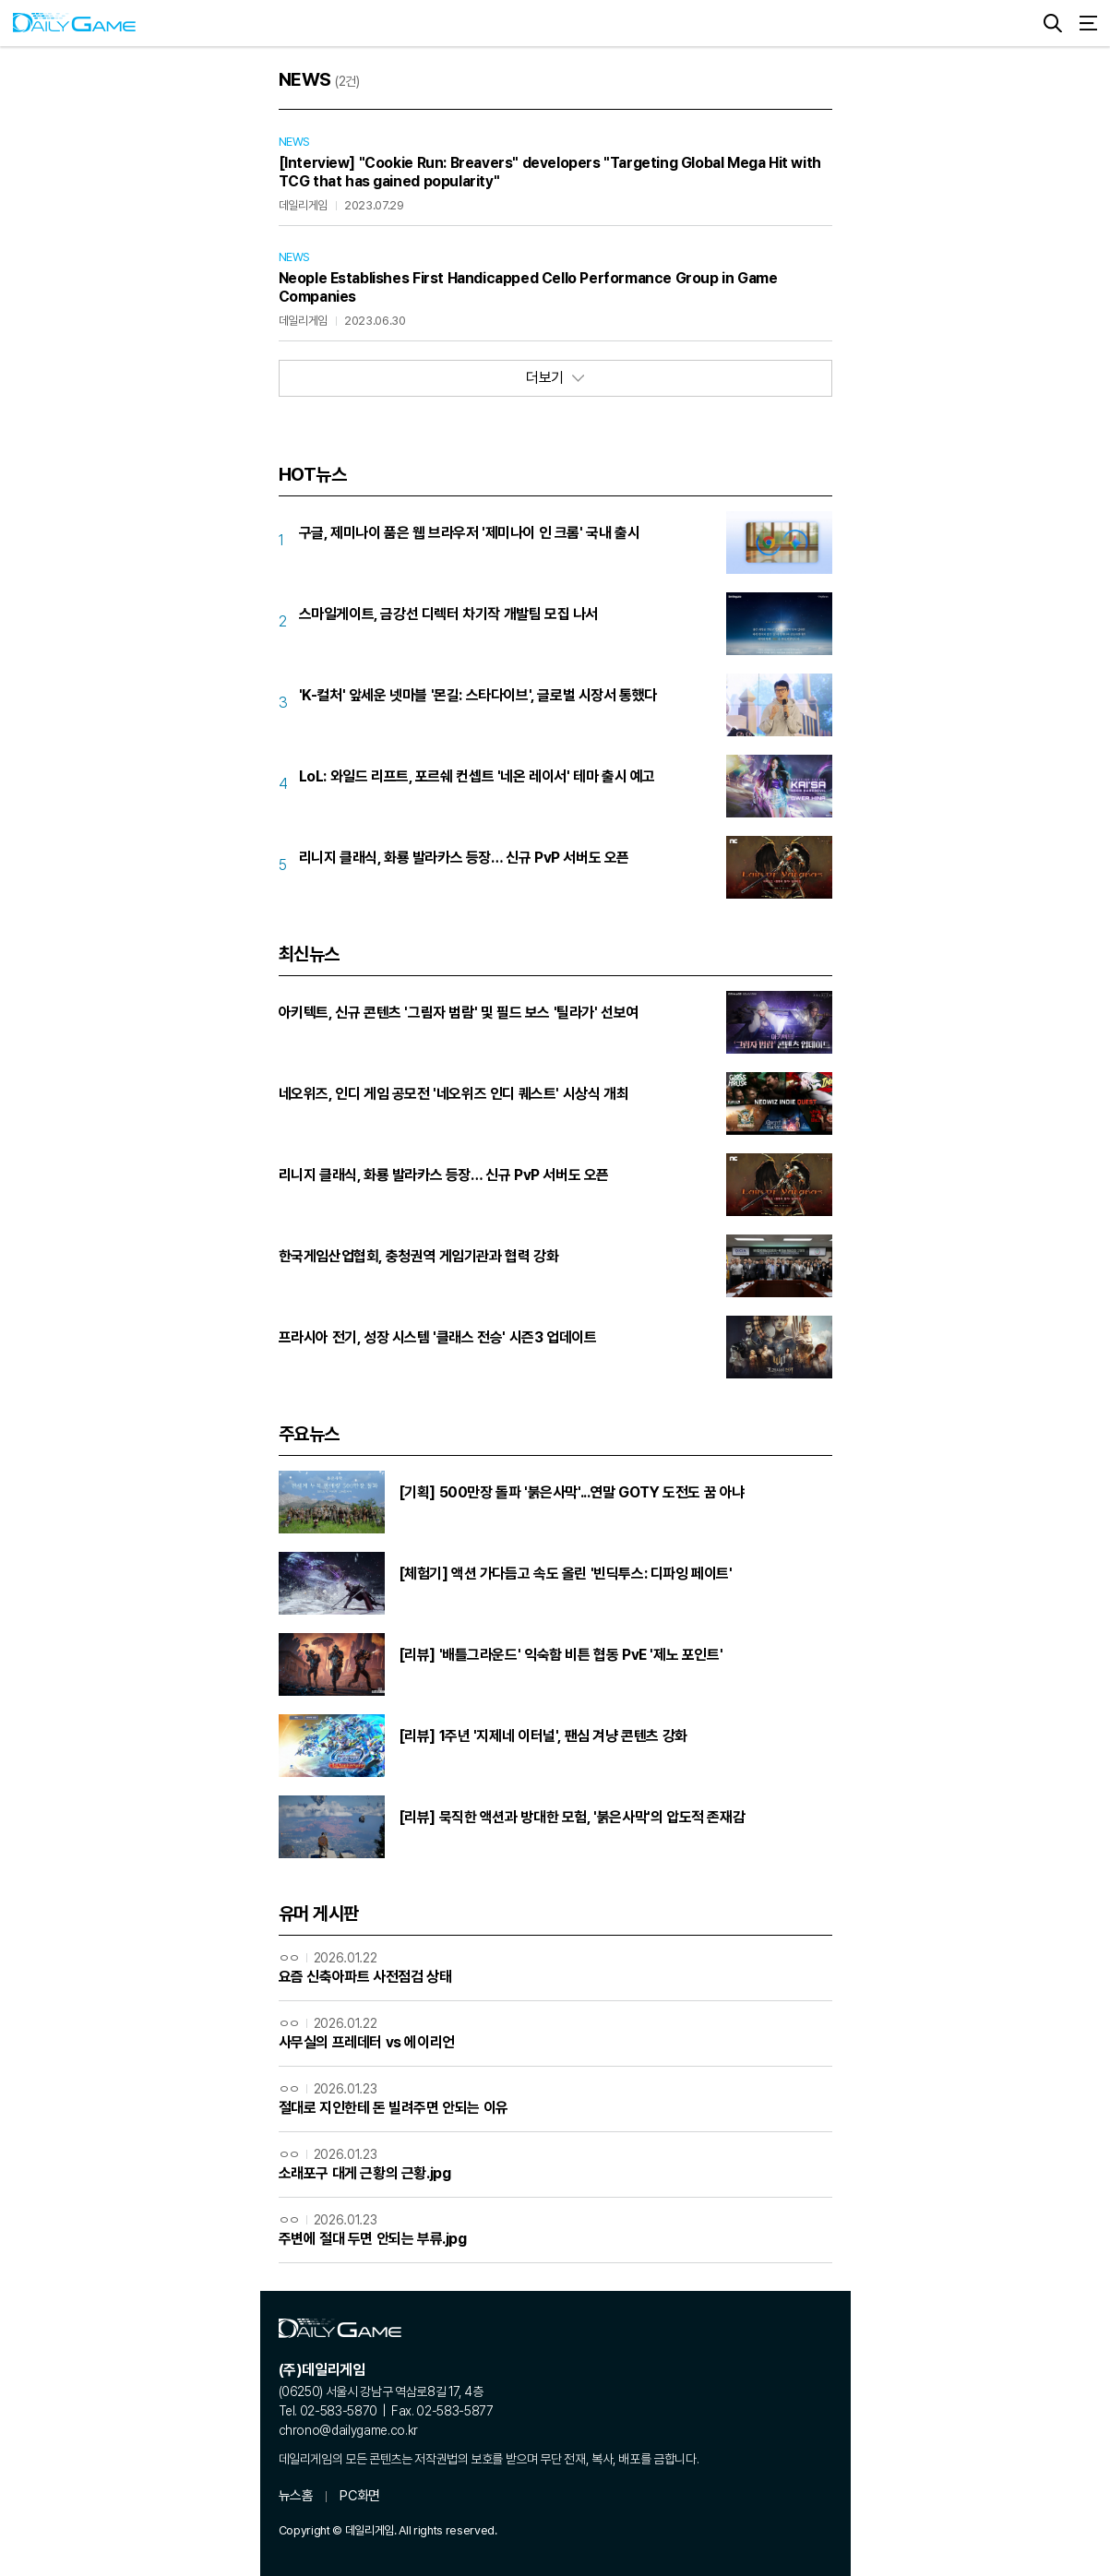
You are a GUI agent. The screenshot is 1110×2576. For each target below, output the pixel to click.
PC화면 (359, 2495)
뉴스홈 (296, 2495)
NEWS (294, 142)
